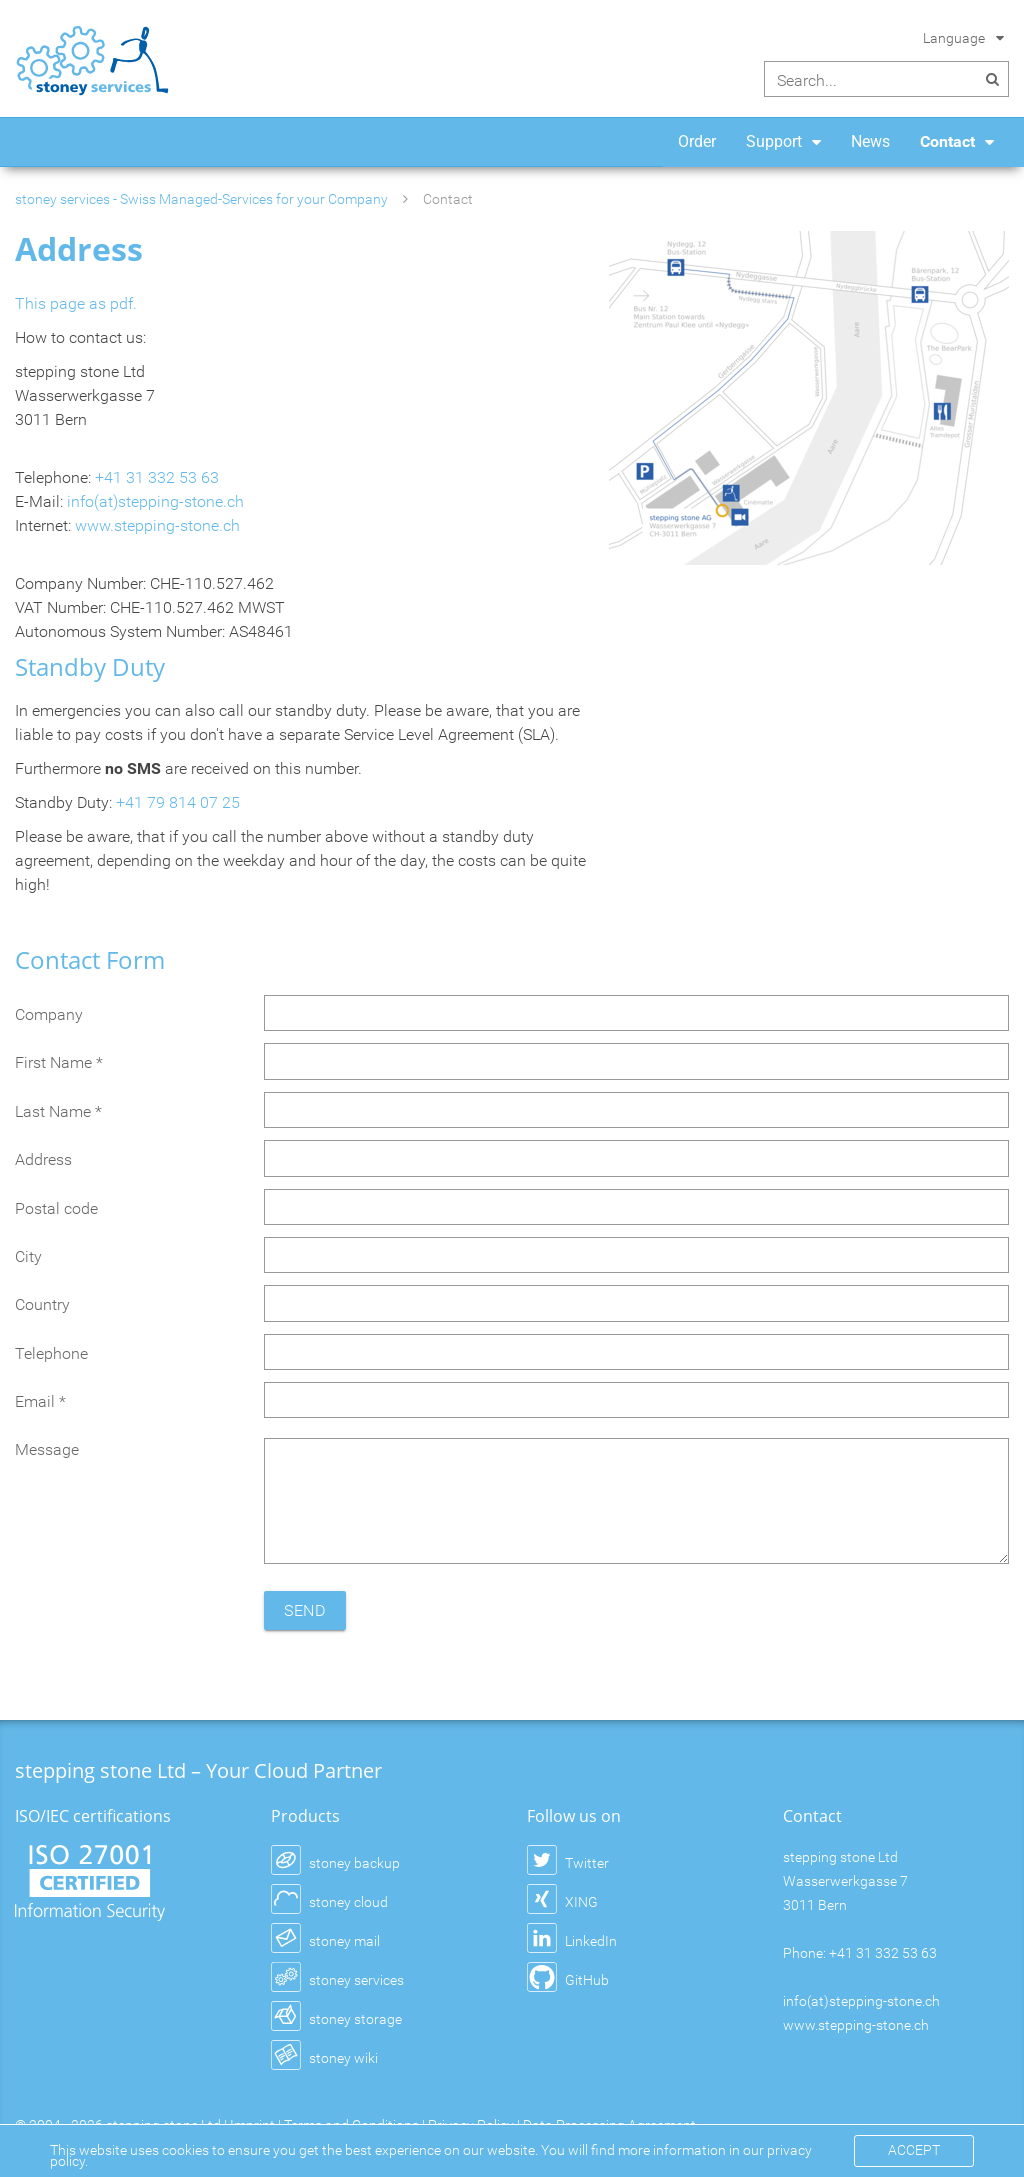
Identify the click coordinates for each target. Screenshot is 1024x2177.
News (870, 141)
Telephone (51, 1353)
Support (774, 141)
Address (43, 1159)
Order (697, 141)
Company (49, 1014)
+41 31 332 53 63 (157, 477)
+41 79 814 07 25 (178, 802)
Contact (947, 141)
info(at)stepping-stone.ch (155, 501)
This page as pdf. (76, 303)
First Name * (59, 1062)
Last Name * (58, 1111)
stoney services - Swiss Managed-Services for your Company (201, 199)
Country (42, 1304)
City (28, 1256)
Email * (40, 1401)
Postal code (56, 1208)
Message (47, 1449)
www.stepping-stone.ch (157, 525)
